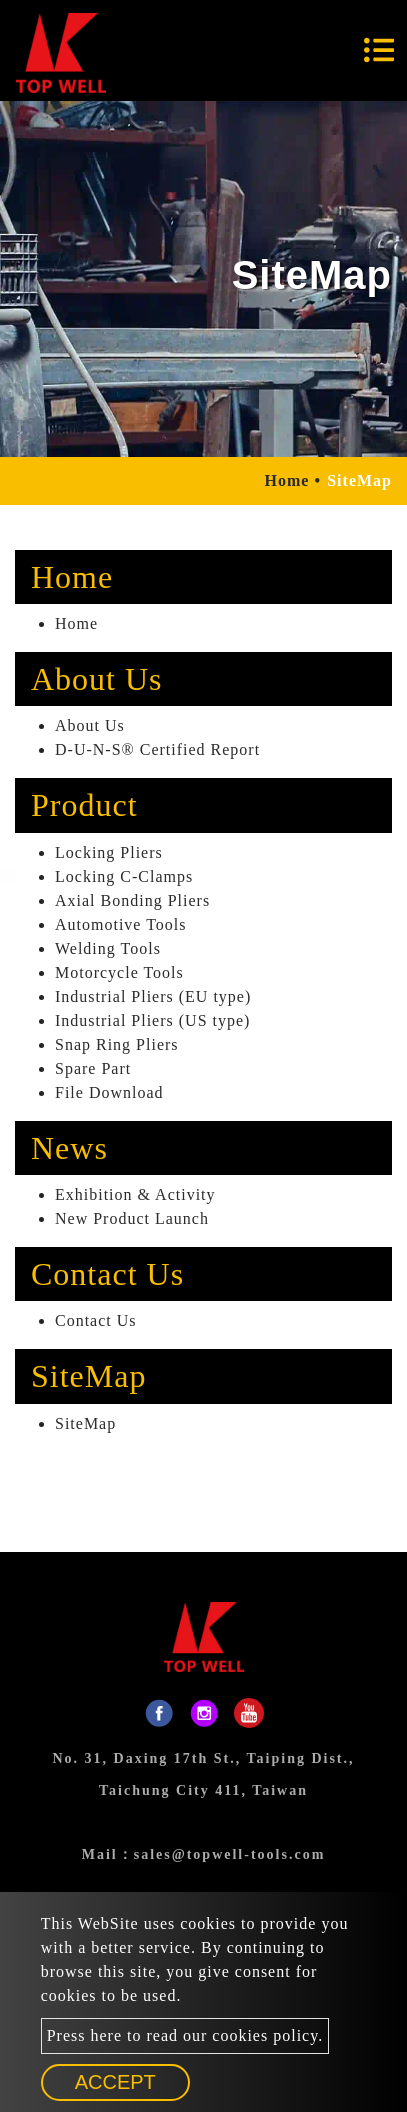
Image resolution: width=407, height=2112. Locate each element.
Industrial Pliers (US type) (152, 1020)
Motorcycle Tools (119, 972)
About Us (90, 725)
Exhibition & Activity (135, 1194)
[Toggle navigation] (379, 50)
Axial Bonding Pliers (132, 900)
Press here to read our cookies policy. (185, 2035)
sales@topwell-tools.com (230, 1854)
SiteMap (85, 1423)
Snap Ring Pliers (117, 1044)
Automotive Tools (120, 924)
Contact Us (96, 1320)
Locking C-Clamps (124, 876)
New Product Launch (132, 1218)
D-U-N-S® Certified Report (157, 749)
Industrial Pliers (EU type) (153, 996)
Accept (115, 2082)
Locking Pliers (109, 852)
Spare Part (93, 1068)
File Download (109, 1092)
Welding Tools (108, 948)
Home (287, 480)
